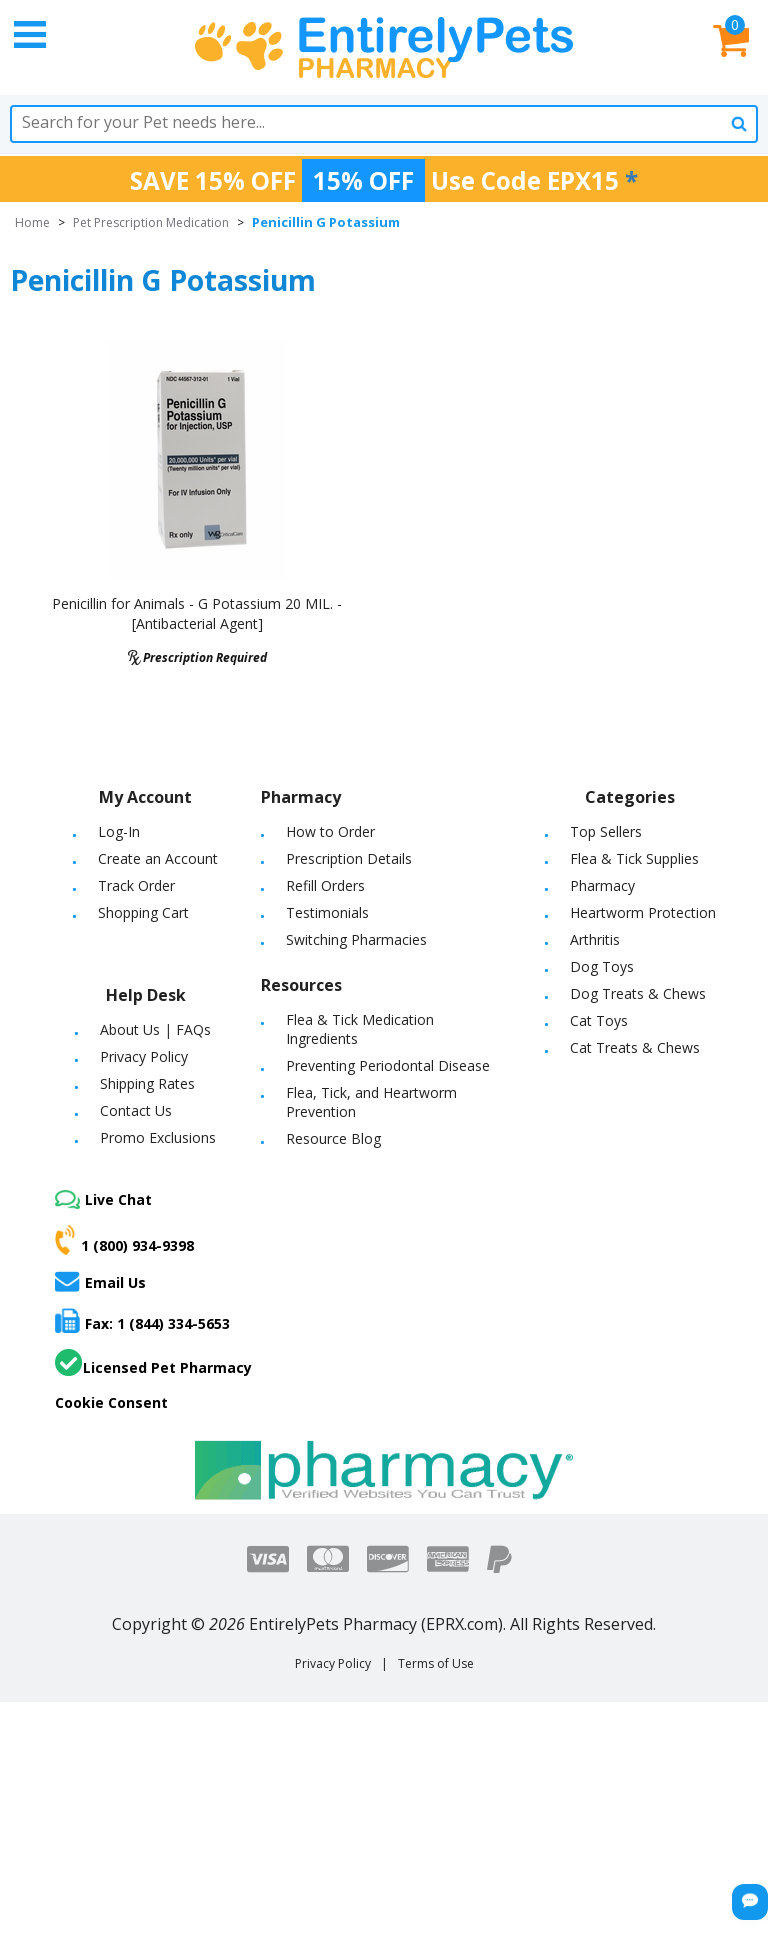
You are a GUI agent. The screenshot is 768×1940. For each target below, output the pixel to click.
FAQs (193, 1029)
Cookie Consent (111, 1402)
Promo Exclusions (158, 1137)
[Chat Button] (750, 1902)
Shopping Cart (143, 912)
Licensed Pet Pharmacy (153, 1363)
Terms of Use (436, 1663)
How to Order (330, 831)
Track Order (136, 885)
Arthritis (595, 939)
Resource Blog (333, 1138)
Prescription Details (349, 858)
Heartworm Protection (643, 912)
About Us (130, 1029)
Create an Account (158, 858)
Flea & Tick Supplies (634, 858)
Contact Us (136, 1110)
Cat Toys (599, 1020)
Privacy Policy (144, 1056)
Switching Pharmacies (356, 939)
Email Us (100, 1281)
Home (32, 222)
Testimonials (327, 912)
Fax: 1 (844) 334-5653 (142, 1320)
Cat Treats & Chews (635, 1047)
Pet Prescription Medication (151, 222)
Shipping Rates (147, 1083)
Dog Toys (602, 966)
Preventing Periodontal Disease (388, 1065)
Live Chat (103, 1199)
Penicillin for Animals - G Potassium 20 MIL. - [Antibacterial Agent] (197, 613)
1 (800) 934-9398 (124, 1240)
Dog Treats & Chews (638, 993)
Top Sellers (606, 831)
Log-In (119, 831)
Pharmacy (602, 885)
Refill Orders (325, 885)
